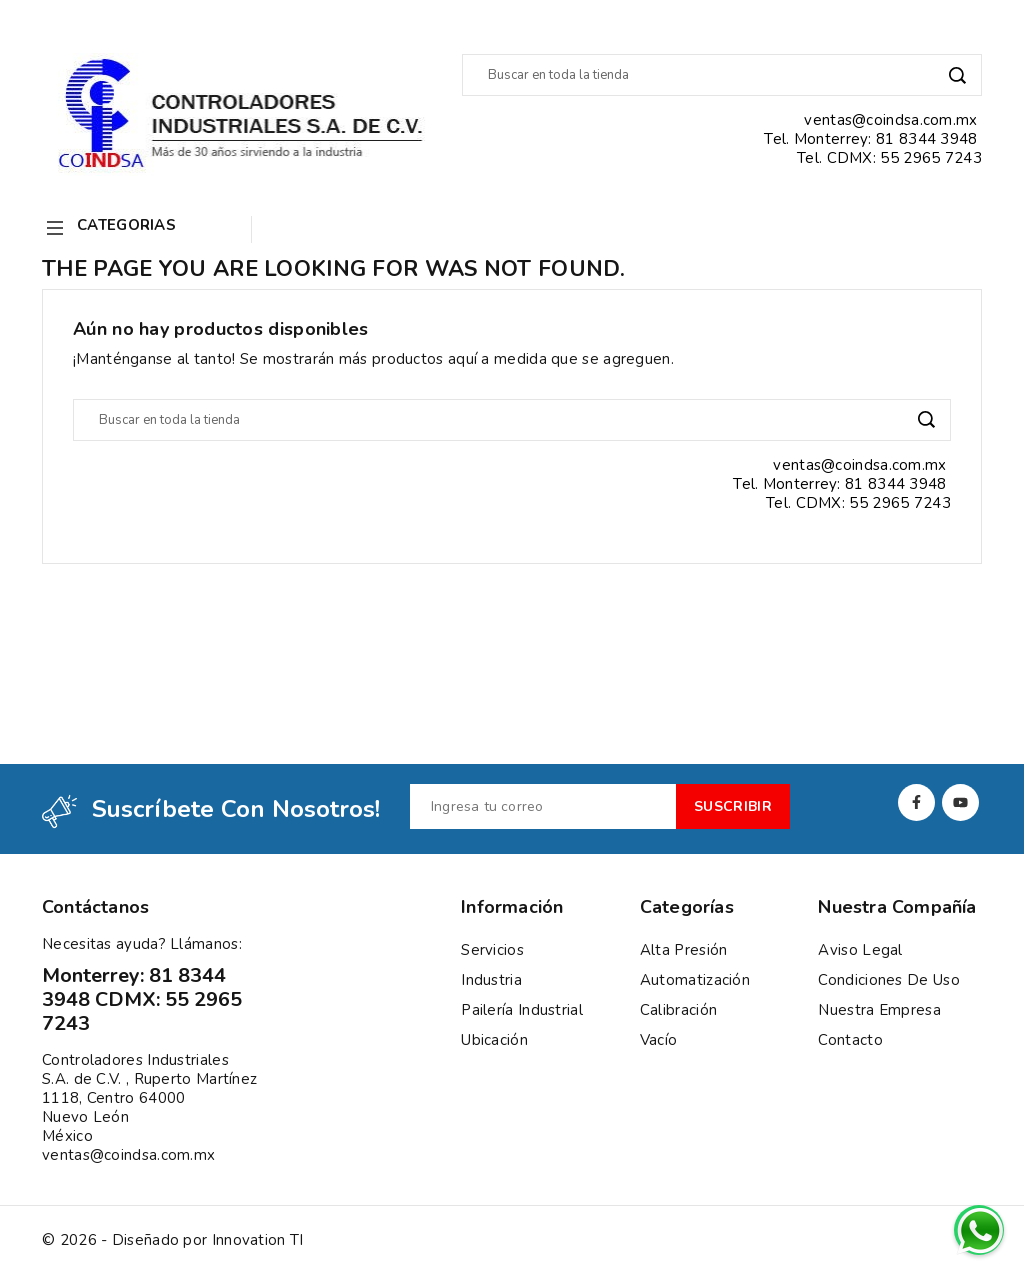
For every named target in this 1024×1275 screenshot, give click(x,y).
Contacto (850, 1040)
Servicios (492, 950)
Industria (491, 980)
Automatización (695, 980)
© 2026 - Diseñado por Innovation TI (173, 1240)
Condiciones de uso (888, 980)
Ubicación (494, 1040)
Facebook (916, 802)
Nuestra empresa (879, 1010)
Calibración (678, 1010)
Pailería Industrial (522, 1010)
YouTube (960, 802)
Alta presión (684, 950)
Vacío (659, 1040)
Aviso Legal (860, 950)
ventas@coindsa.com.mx (128, 1155)
